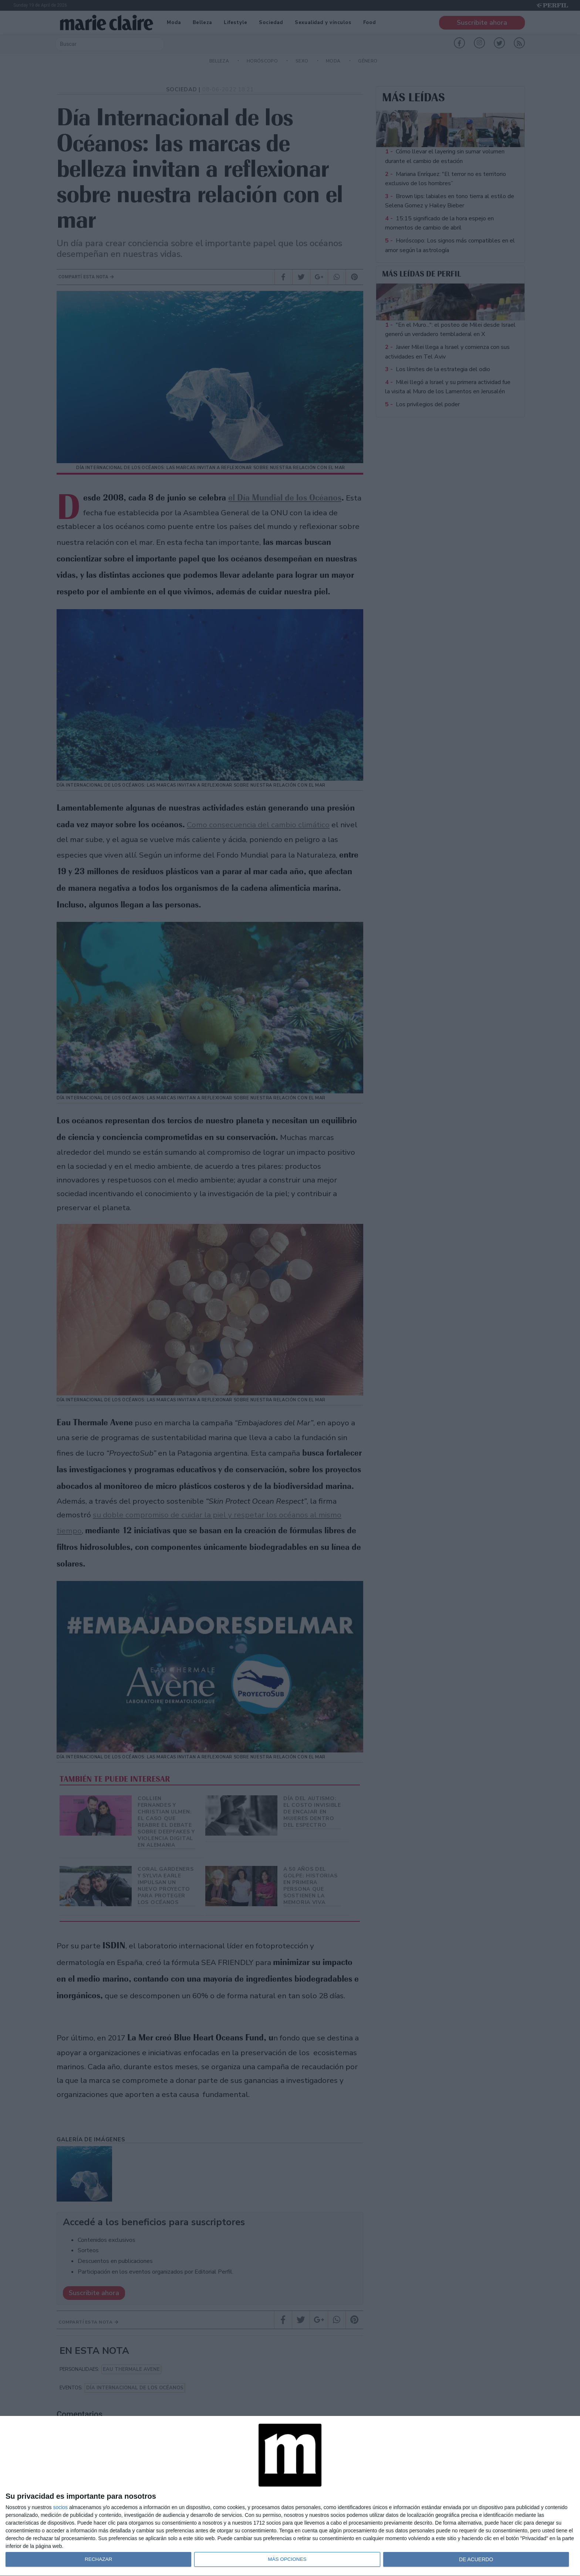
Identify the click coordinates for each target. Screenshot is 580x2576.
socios (60, 2507)
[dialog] (290, 2496)
